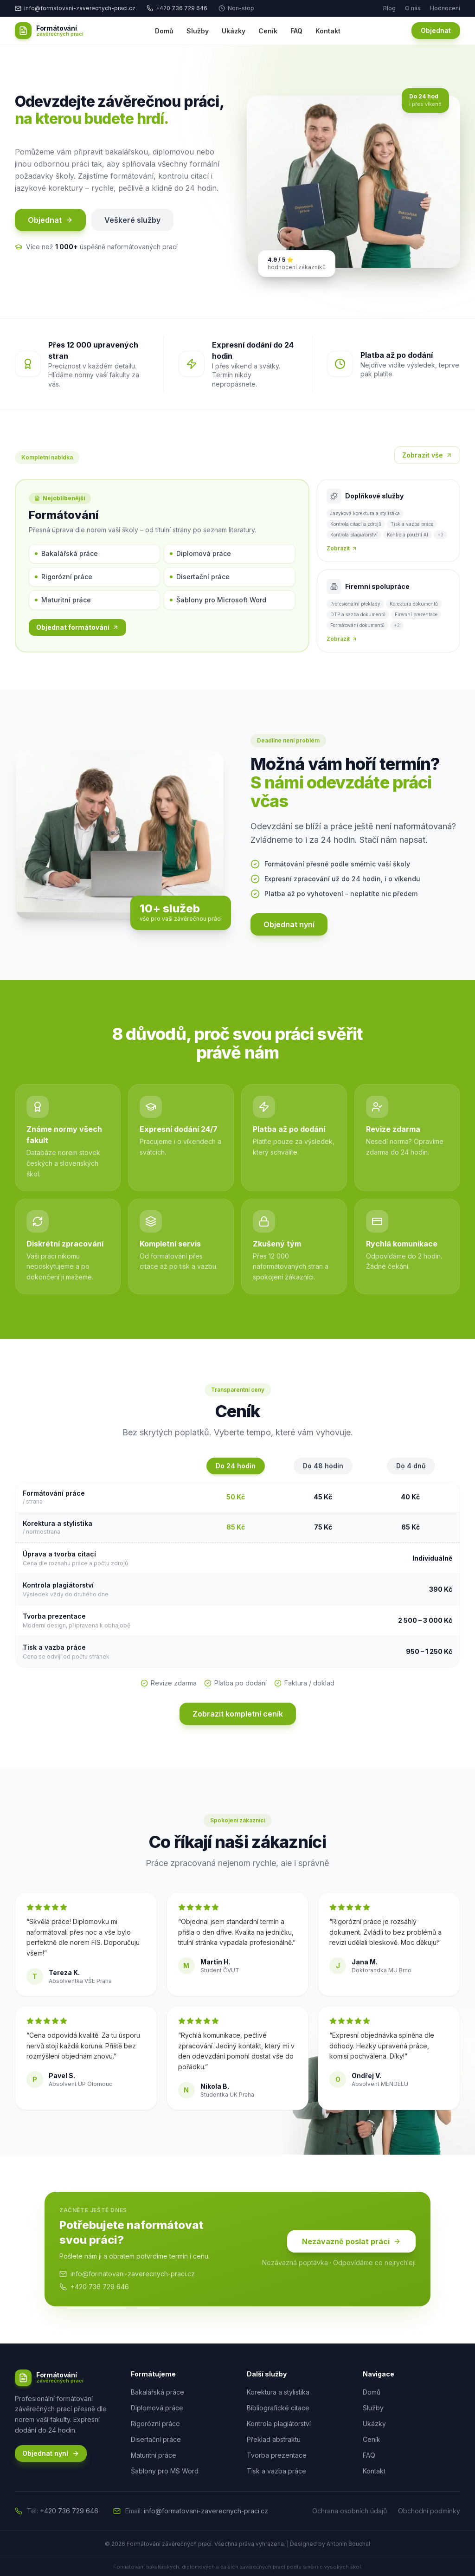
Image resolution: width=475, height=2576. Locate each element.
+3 (440, 534)
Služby (197, 31)
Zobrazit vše (427, 455)
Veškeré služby (132, 220)
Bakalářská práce (66, 553)
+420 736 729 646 (177, 8)
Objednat (436, 30)
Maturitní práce (63, 600)
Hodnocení (445, 8)
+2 (397, 625)
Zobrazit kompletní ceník (238, 1713)
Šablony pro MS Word (165, 2471)
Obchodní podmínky (429, 2511)
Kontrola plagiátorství (354, 534)
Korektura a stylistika (278, 2392)
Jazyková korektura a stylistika (365, 513)
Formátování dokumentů (357, 625)
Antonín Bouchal (348, 2543)
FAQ (296, 31)
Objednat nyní (289, 924)
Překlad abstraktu (274, 2439)
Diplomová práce (200, 553)
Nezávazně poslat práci (351, 2241)
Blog (389, 8)
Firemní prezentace (416, 614)
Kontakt (327, 31)
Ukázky (233, 31)
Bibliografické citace (278, 2408)
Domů (164, 31)
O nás (413, 8)
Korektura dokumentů (414, 604)
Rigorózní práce (63, 577)
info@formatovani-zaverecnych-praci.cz (127, 2274)
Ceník (267, 31)
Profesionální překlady (355, 604)
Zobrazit (342, 548)
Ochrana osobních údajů (349, 2511)
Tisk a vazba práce (412, 524)
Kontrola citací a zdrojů (355, 524)
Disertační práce (200, 577)
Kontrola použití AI (407, 534)
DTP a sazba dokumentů (357, 614)
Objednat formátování (77, 627)
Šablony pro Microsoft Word (218, 600)
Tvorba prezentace (277, 2455)
